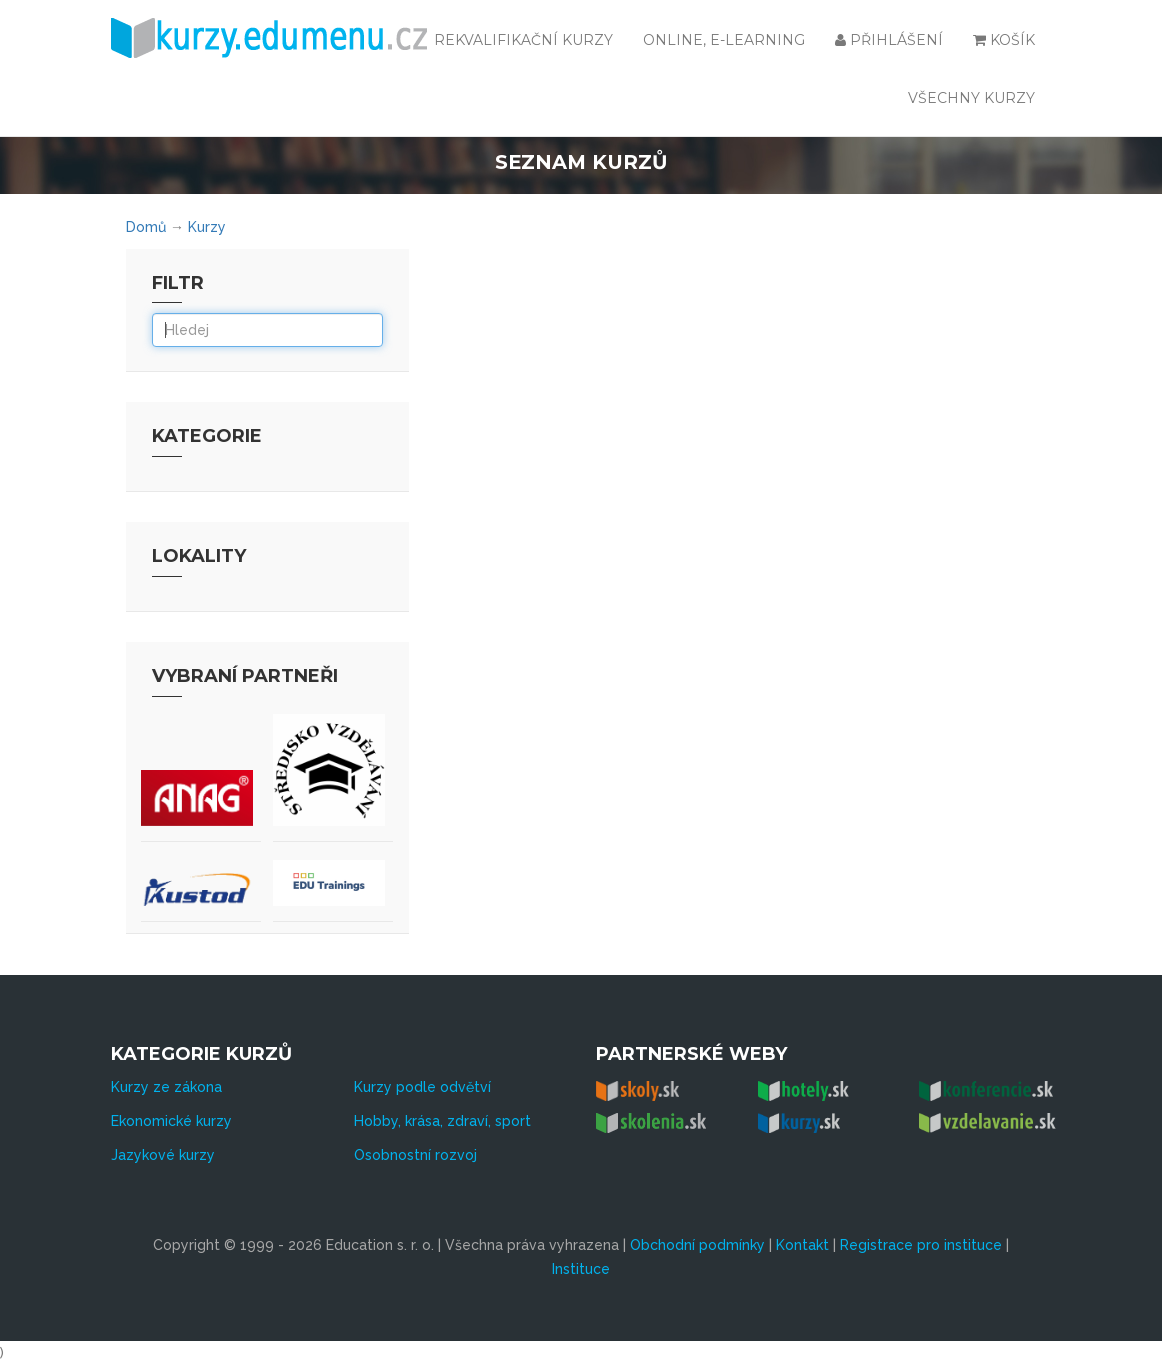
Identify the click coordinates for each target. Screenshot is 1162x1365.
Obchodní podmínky (697, 1245)
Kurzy (207, 227)
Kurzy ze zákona (166, 1087)
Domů (146, 227)
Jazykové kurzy (163, 1155)
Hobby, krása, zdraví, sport (442, 1121)
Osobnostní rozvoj (415, 1155)
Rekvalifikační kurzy (523, 40)
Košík (1004, 40)
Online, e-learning (724, 40)
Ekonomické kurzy (171, 1121)
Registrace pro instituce (921, 1245)
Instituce (581, 1269)
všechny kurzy (971, 98)
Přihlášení (889, 40)
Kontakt (802, 1245)
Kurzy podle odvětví (422, 1087)
